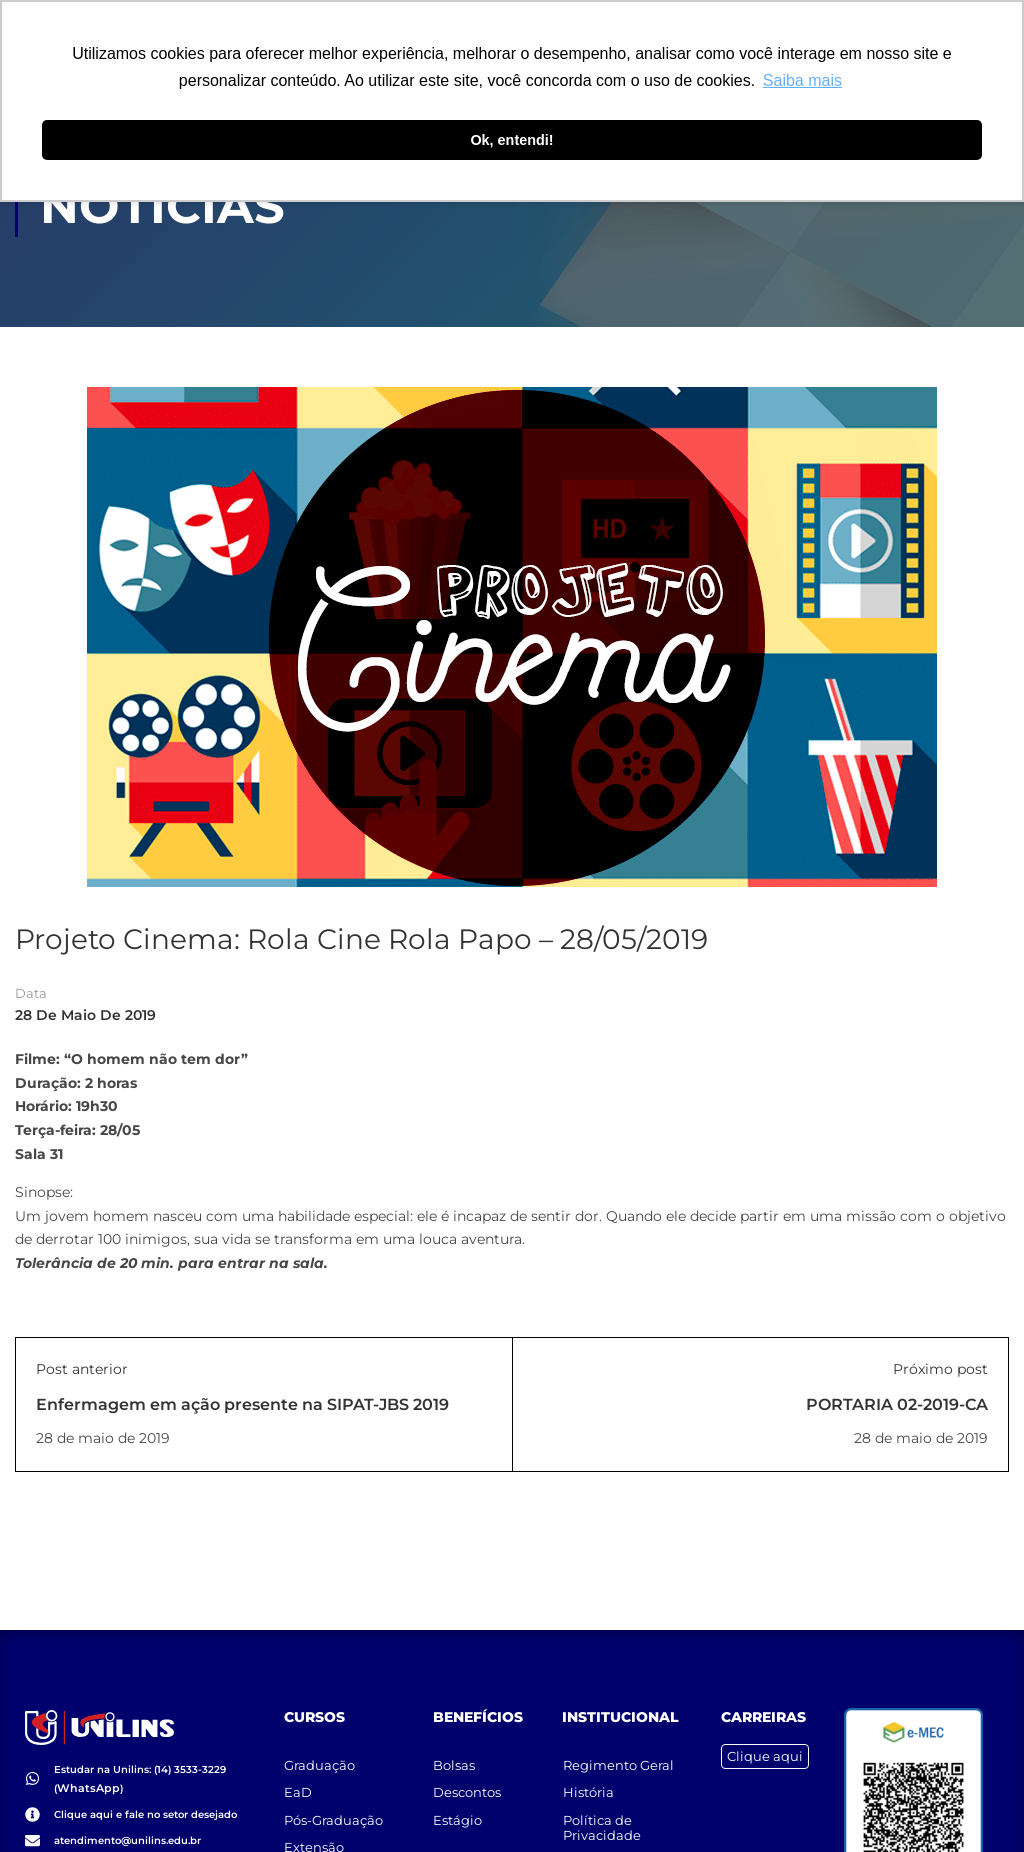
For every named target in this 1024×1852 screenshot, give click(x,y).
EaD (299, 1783)
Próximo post (940, 1370)
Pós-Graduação (334, 1812)
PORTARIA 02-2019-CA (897, 1405)
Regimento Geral (618, 1755)
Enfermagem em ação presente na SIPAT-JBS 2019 (242, 1405)
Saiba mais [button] (802, 80)
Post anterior (82, 1370)
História (588, 1783)
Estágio (458, 1812)
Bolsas (455, 1755)
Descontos (468, 1783)
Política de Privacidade (602, 1820)
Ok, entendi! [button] (511, 140)
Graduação (320, 1755)
